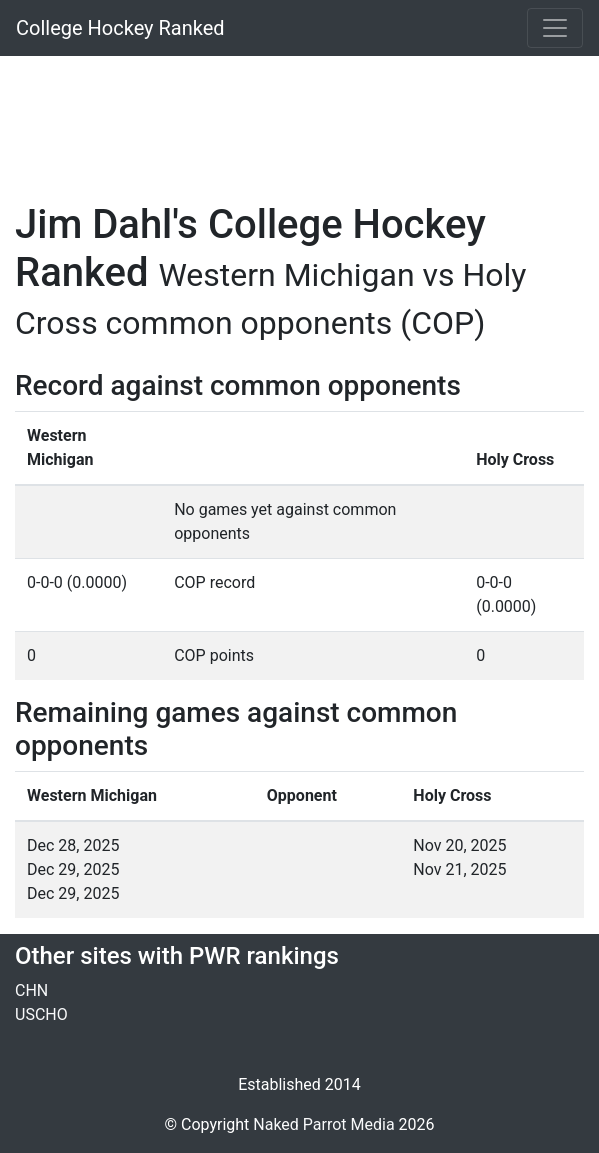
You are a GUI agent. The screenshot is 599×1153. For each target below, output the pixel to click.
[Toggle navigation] (555, 28)
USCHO (41, 1014)
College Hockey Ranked (120, 28)
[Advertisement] (299, 117)
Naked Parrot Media (323, 1124)
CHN (31, 990)
